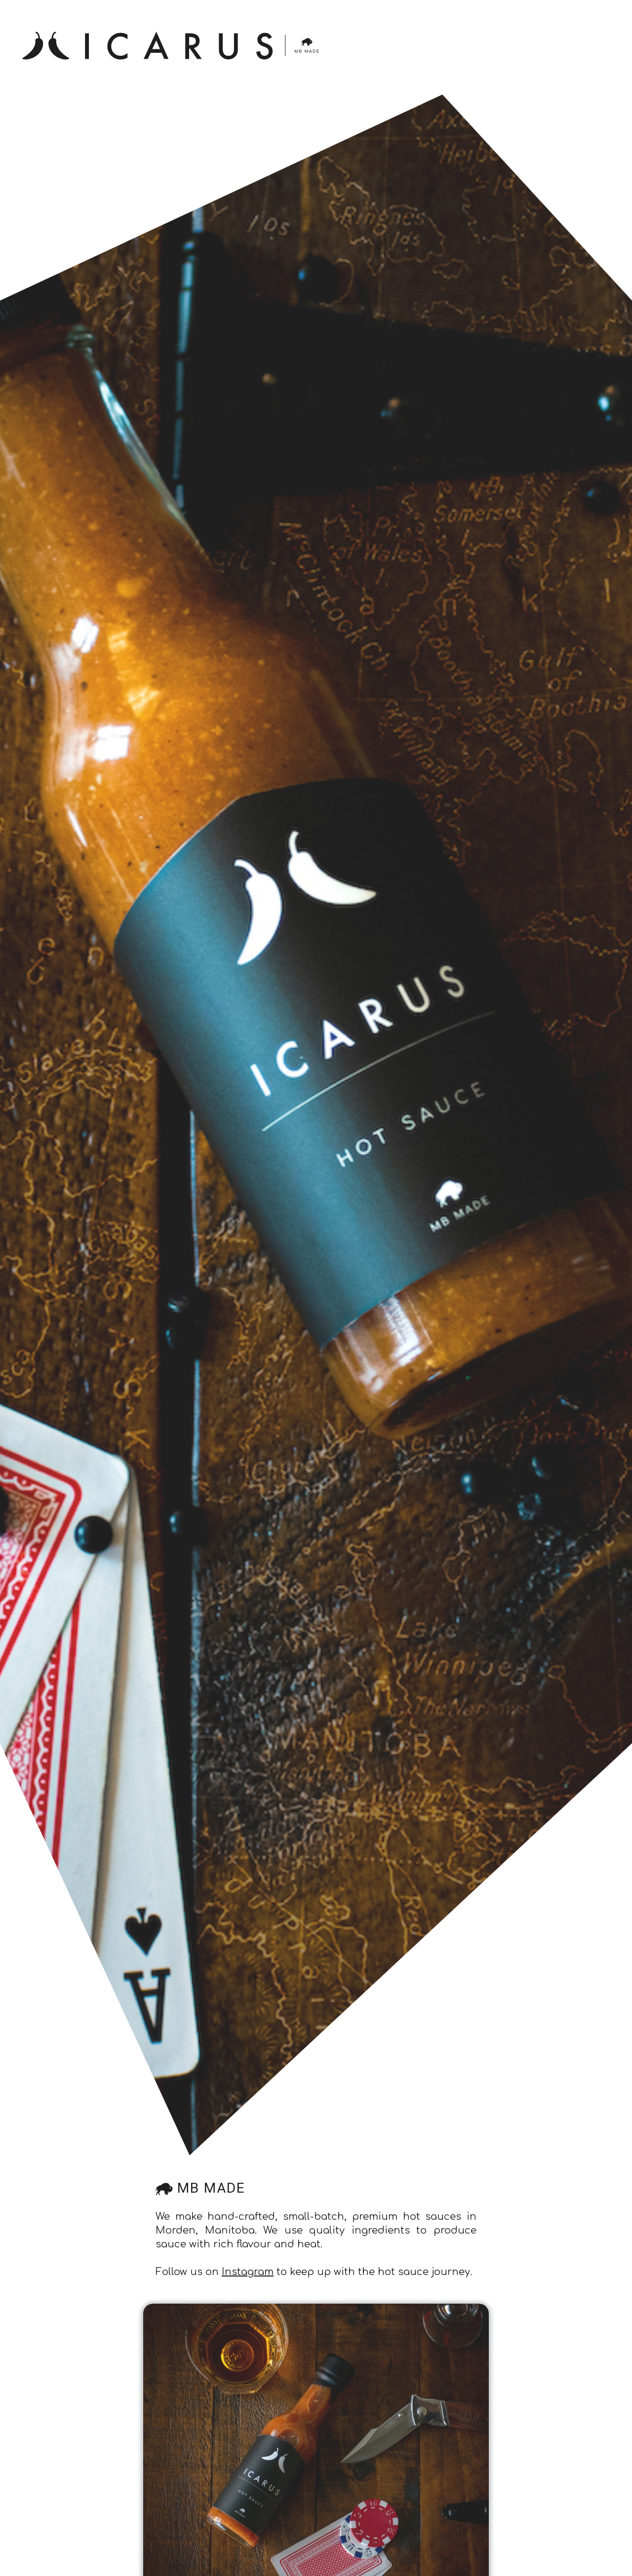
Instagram (248, 2271)
